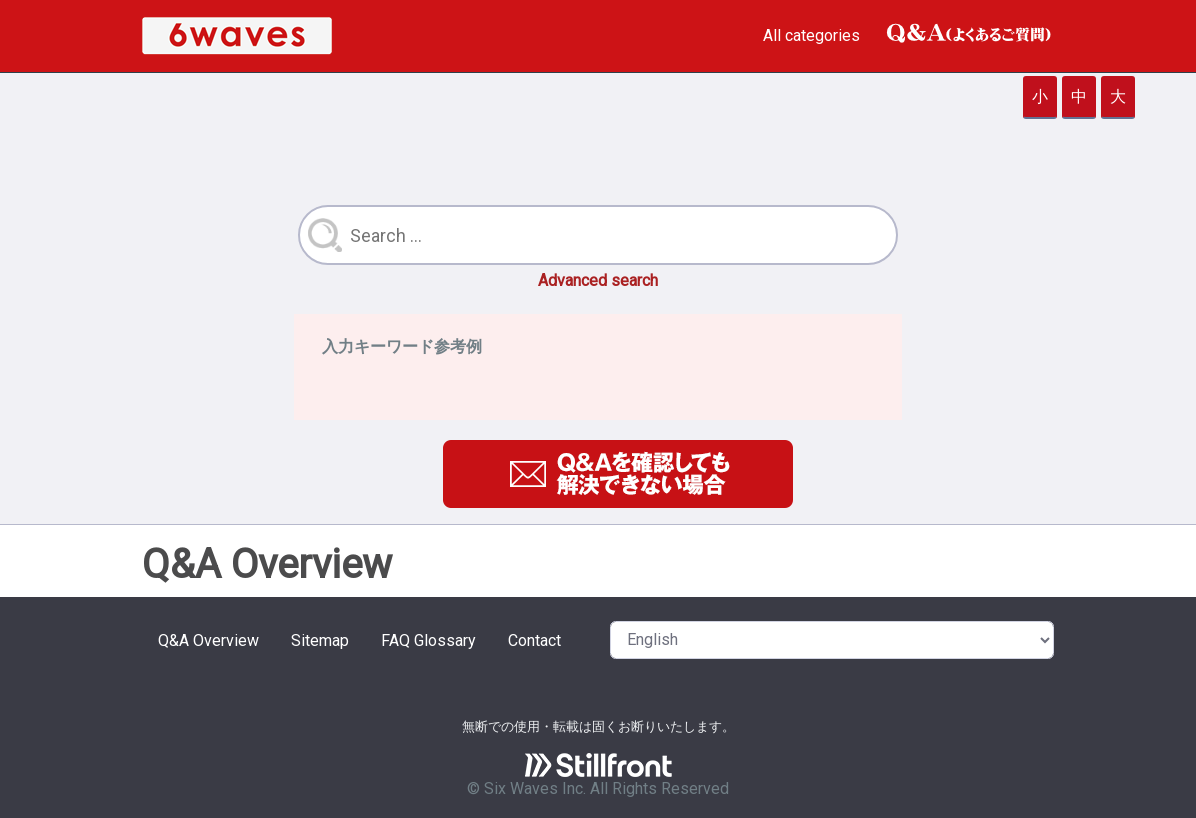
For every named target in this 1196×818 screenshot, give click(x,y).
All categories (811, 35)
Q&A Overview (208, 640)
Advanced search (598, 280)
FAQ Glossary (428, 640)
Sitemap (320, 640)
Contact (534, 640)
